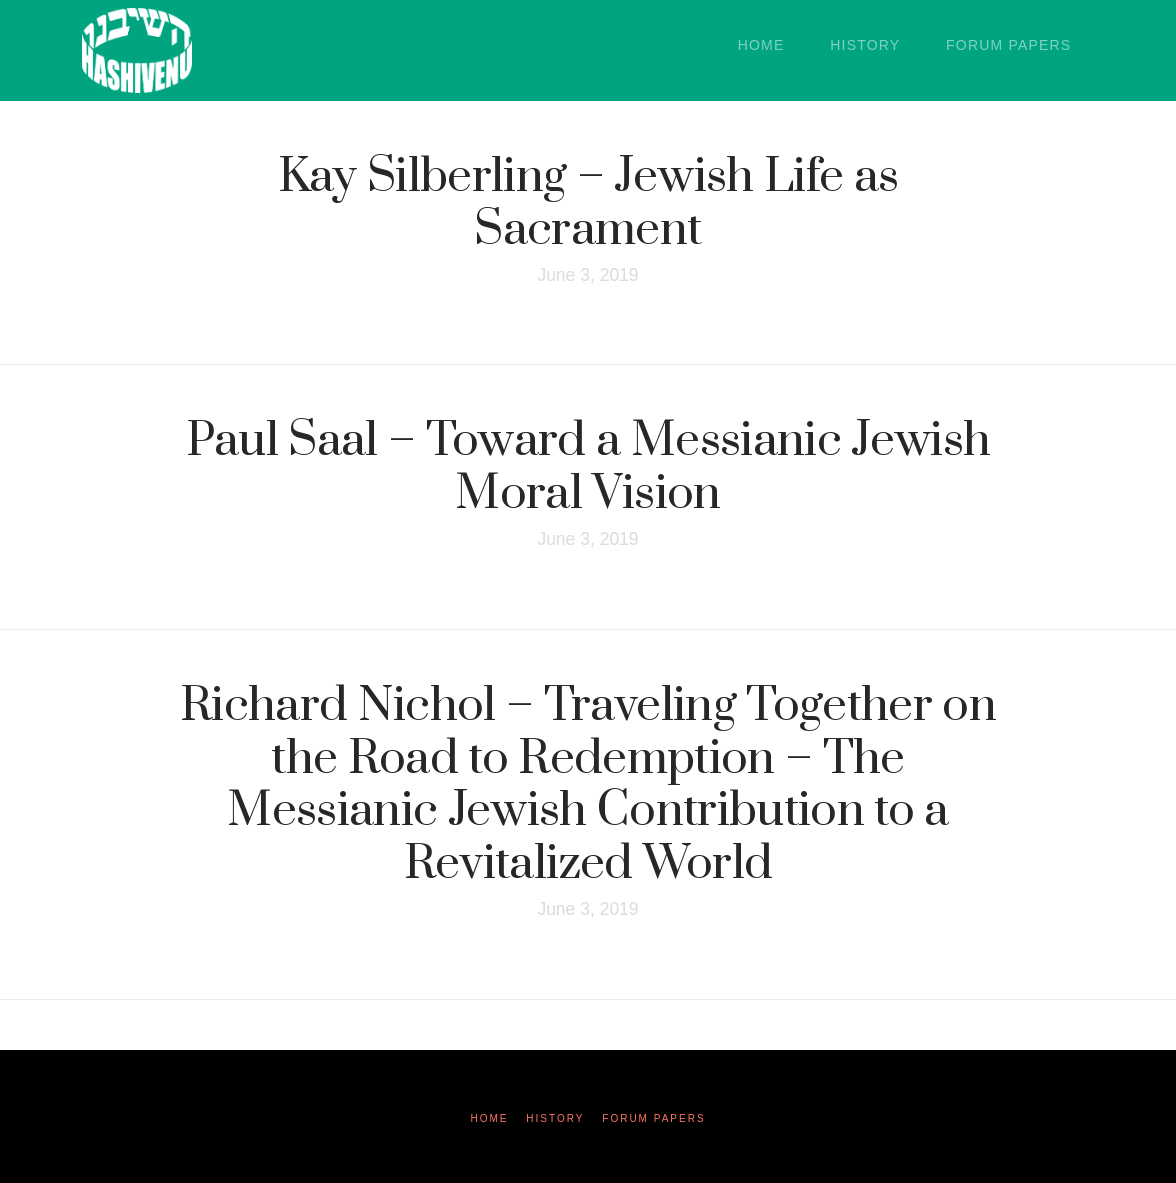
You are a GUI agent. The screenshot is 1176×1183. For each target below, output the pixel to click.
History (555, 1118)
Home (489, 1118)
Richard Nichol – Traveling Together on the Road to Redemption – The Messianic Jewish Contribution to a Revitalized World (588, 785)
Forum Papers (653, 1118)
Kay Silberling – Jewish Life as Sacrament (588, 203)
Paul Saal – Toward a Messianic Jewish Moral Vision (588, 467)
